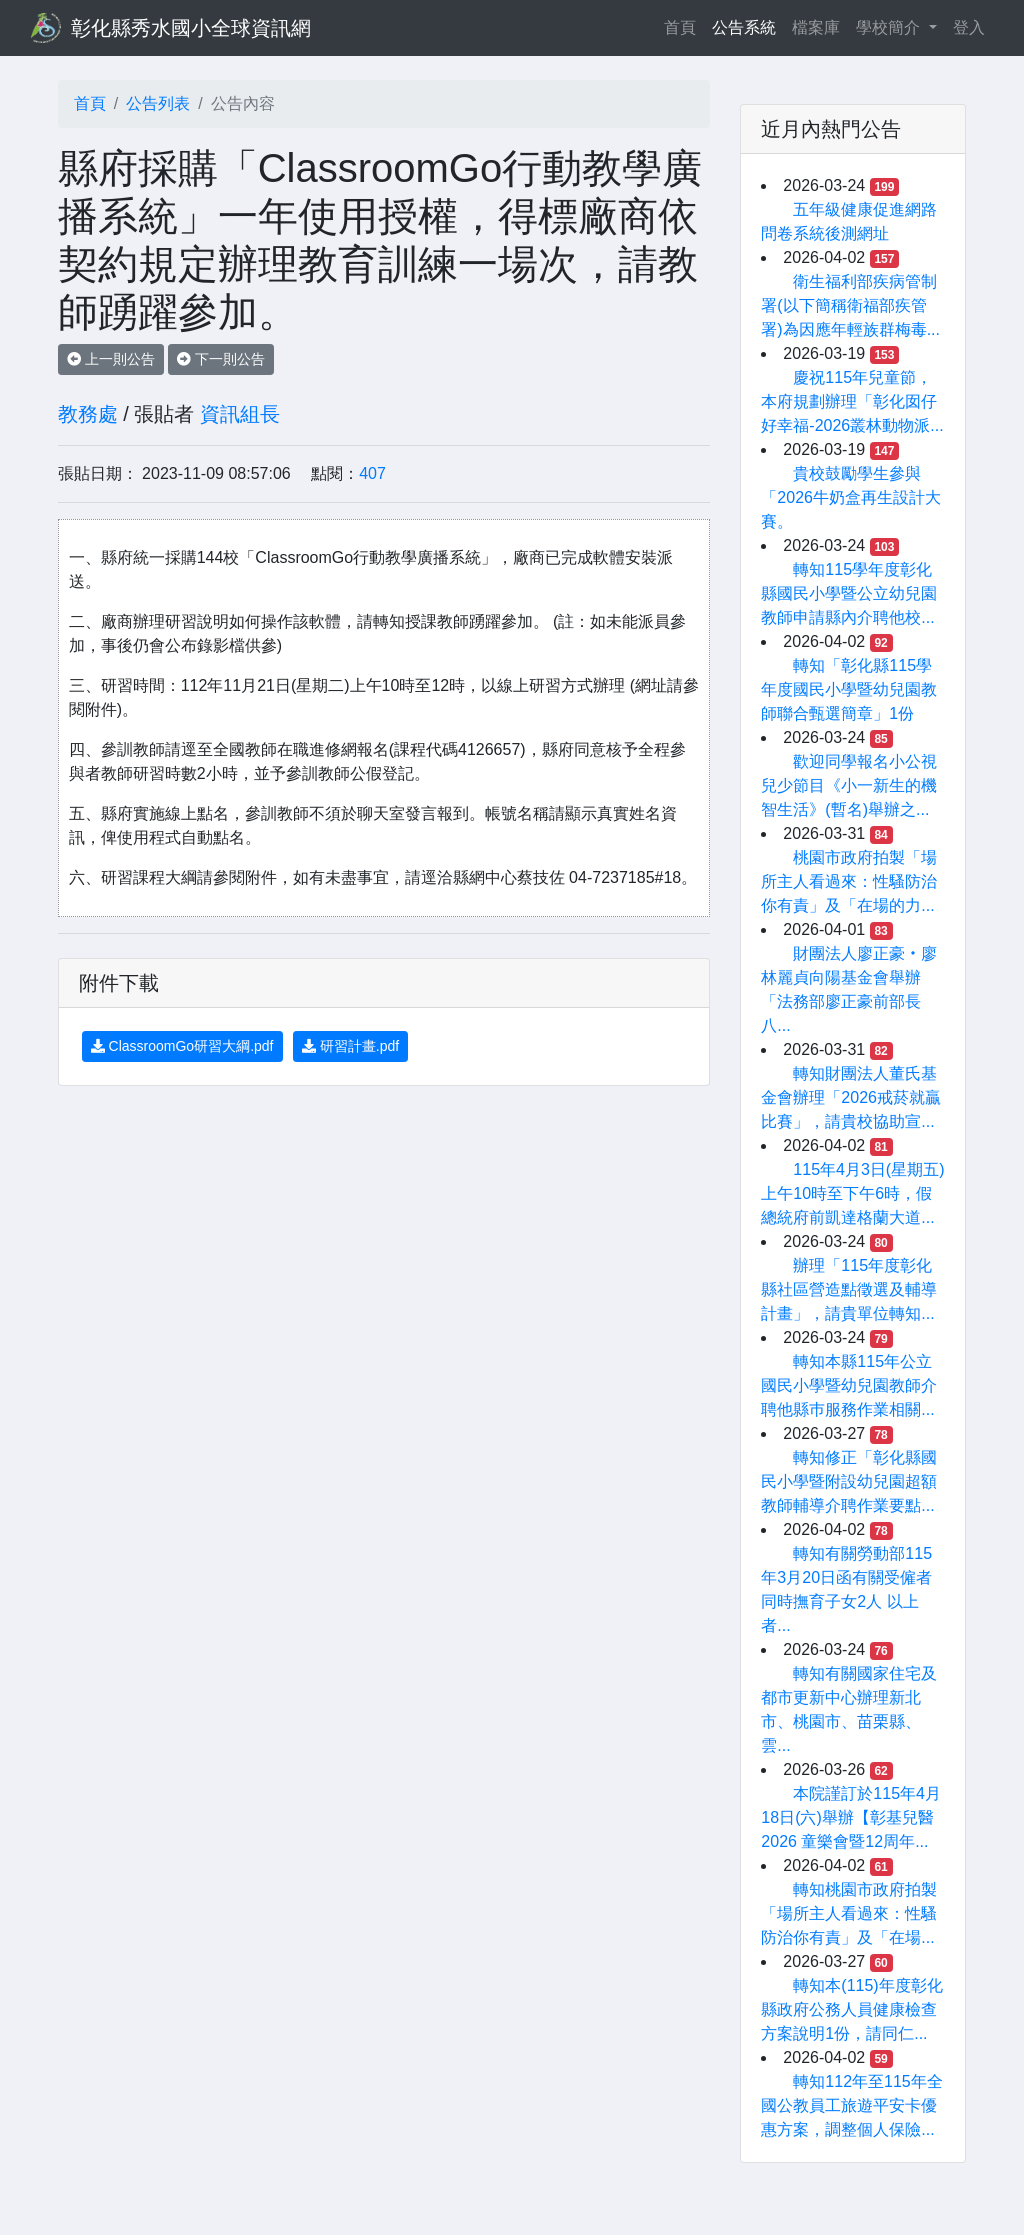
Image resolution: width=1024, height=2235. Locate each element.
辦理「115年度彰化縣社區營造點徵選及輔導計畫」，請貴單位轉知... (849, 1289)
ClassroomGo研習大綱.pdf (182, 1046)
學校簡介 (890, 27)
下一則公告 (221, 359)
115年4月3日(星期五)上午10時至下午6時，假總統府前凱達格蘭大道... (852, 1193)
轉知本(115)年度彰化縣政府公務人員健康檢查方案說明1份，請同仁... (851, 2009)
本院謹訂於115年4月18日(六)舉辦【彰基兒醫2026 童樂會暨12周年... (851, 1817)
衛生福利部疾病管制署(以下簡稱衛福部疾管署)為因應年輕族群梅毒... (850, 305)
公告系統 (744, 27)
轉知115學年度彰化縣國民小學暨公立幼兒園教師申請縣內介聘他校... (849, 593)
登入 (969, 27)
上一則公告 (111, 359)
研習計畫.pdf (350, 1046)
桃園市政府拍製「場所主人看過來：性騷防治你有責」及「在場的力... (849, 881)
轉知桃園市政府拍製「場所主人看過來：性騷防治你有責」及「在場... (849, 1913)
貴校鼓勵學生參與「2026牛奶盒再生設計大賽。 (851, 497)
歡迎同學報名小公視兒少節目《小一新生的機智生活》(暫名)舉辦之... (849, 785)
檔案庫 (816, 27)
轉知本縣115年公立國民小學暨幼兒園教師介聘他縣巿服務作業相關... (849, 1385)
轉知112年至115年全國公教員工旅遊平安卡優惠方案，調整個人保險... (851, 2105)
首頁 (684, 25)
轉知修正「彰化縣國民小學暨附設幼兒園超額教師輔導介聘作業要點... (849, 1481)
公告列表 (158, 103)
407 (372, 473)
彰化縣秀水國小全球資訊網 (191, 28)
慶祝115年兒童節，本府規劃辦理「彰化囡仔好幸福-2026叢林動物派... (852, 401)
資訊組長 (240, 414)
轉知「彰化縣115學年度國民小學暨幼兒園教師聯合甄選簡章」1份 (849, 689)
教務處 (88, 414)
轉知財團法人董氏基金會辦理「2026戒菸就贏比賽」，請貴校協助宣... (851, 1097)
